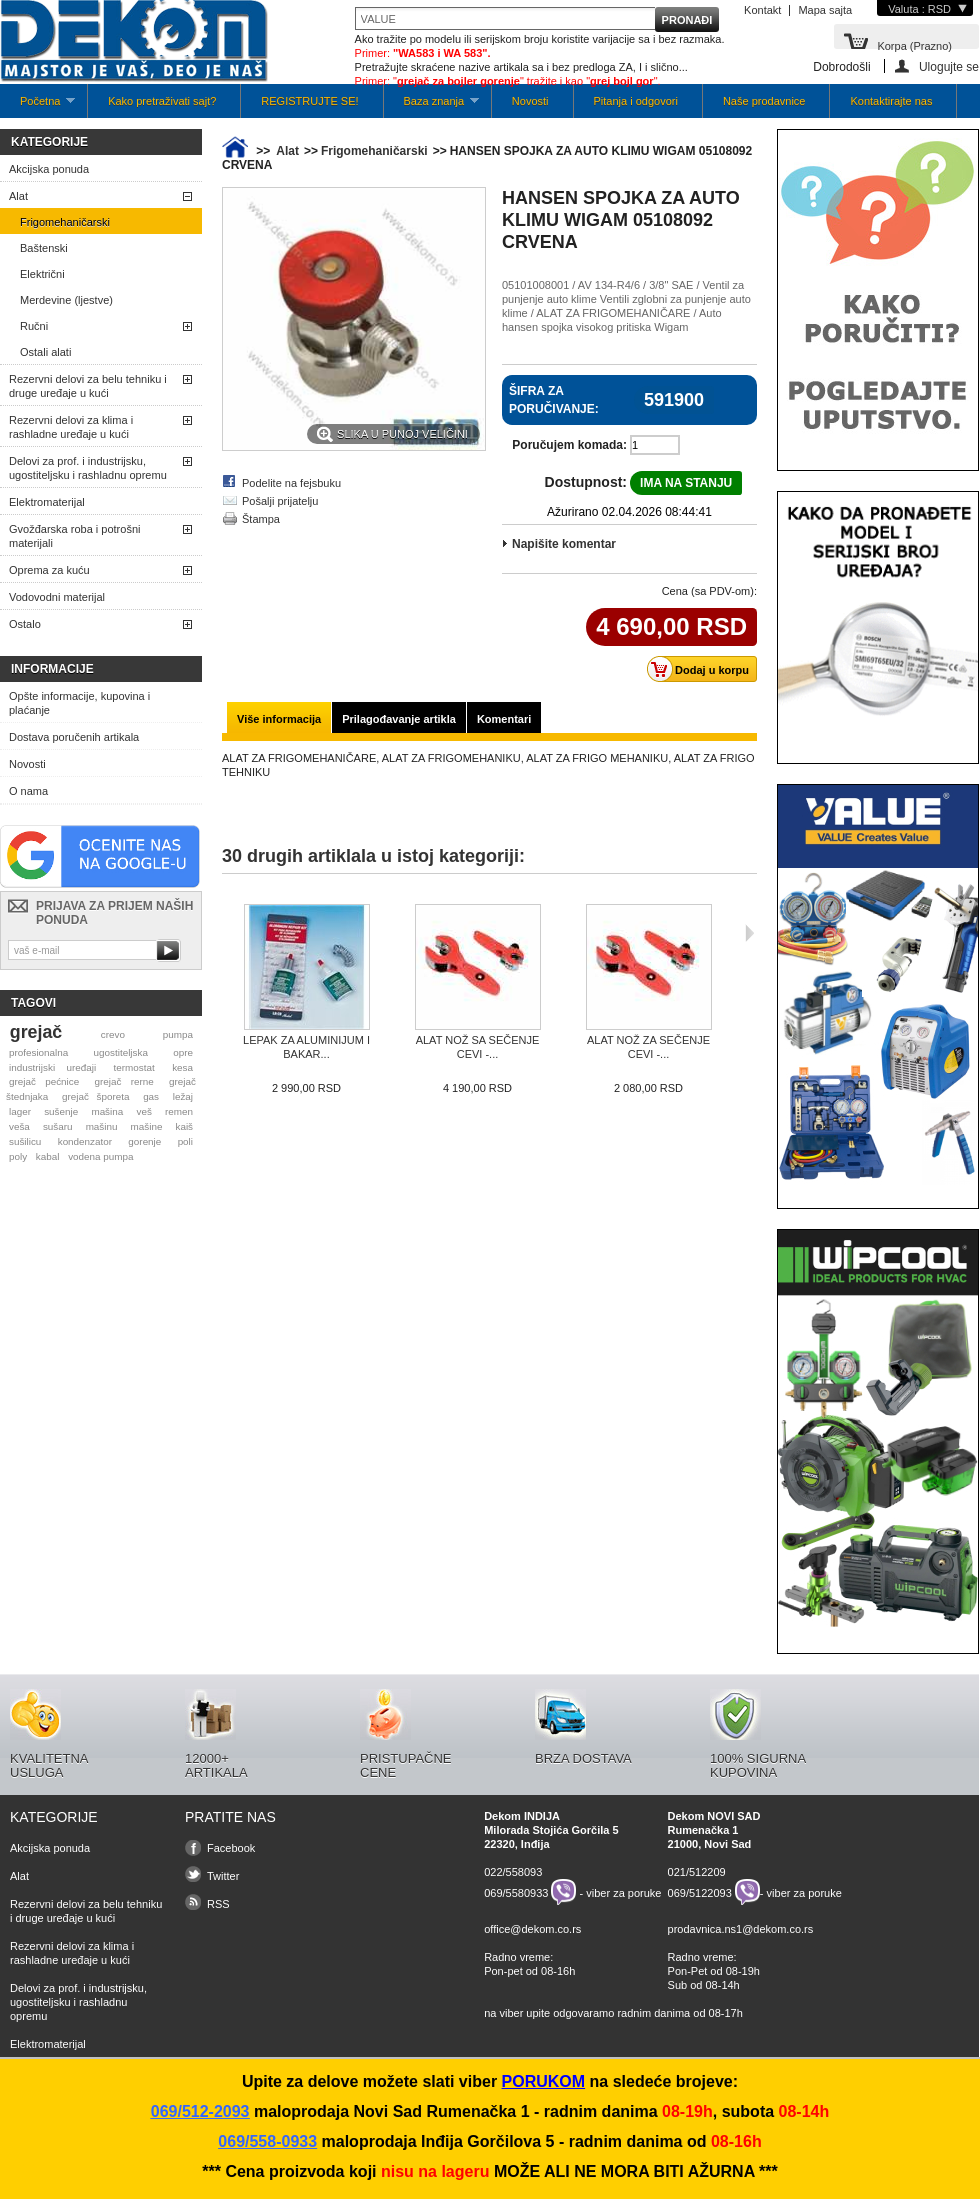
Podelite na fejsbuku (291, 483)
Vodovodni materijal (57, 597)
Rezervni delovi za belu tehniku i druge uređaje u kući (88, 386)
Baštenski (44, 248)
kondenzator (85, 1141)
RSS (218, 1904)
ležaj (183, 1096)
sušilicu (25, 1141)
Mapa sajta (825, 10)
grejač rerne (124, 1081)
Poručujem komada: (569, 445)
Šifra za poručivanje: (554, 400)
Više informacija (279, 719)
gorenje (144, 1141)
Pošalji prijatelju (280, 501)
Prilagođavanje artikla (399, 719)
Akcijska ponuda (49, 169)
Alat (18, 196)
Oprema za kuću (49, 570)
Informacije (52, 669)
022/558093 (513, 1872)
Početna (37, 106)
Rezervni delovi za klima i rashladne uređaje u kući (71, 427)
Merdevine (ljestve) (66, 300)
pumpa (178, 1034)
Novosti (530, 101)
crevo (113, 1034)
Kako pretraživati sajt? (162, 101)
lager (20, 1111)
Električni (42, 274)
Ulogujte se (949, 66)
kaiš (184, 1126)
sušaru (58, 1126)
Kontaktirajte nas (891, 101)
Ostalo (25, 624)
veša (19, 1126)
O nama (28, 791)
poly (18, 1156)
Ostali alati (45, 352)
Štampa (261, 519)
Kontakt (762, 10)
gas (151, 1096)
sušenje (61, 1111)
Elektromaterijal (47, 502)
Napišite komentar (564, 544)
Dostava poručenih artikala (74, 737)
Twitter (223, 1876)
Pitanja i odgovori (636, 101)
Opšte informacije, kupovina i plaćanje (79, 703)
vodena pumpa (100, 1156)
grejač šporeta (96, 1096)
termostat (134, 1067)
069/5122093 (700, 1892)
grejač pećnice (44, 1081)
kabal (48, 1156)
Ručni (34, 326)
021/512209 (697, 1872)
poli (185, 1141)
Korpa (914, 44)
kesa (182, 1067)
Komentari (504, 719)
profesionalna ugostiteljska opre (101, 1052)
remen (179, 1111)
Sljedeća (749, 933)
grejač (36, 1032)
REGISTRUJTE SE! (309, 101)
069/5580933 (516, 1892)
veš (143, 1111)
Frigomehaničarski (65, 222)
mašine (147, 1126)
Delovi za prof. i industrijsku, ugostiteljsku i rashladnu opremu (88, 468)
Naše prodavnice (764, 101)
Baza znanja (431, 106)
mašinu (102, 1126)
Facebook (231, 1848)
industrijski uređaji (52, 1067)
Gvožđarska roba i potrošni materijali (74, 536)
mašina (107, 1111)
